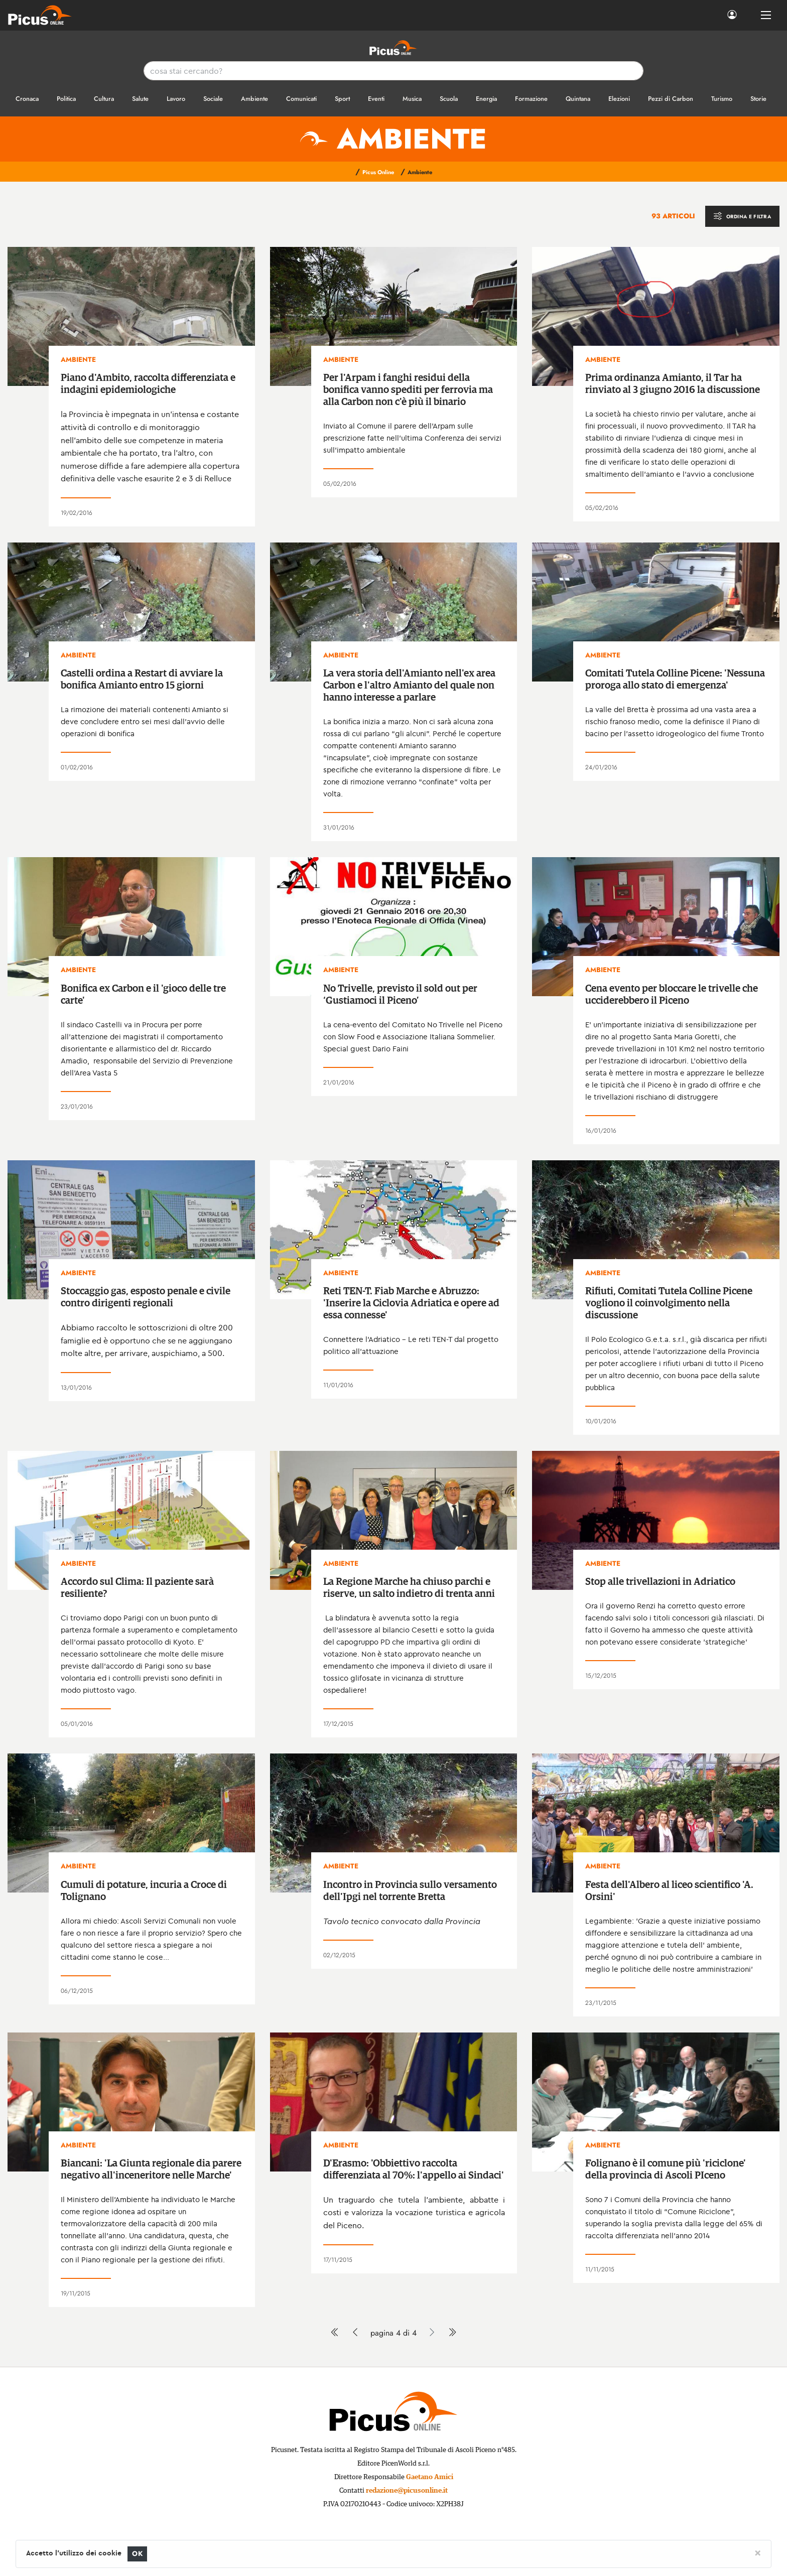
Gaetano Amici (429, 2477)
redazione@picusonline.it (407, 2490)
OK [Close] (137, 2553)
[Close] (757, 2552)
